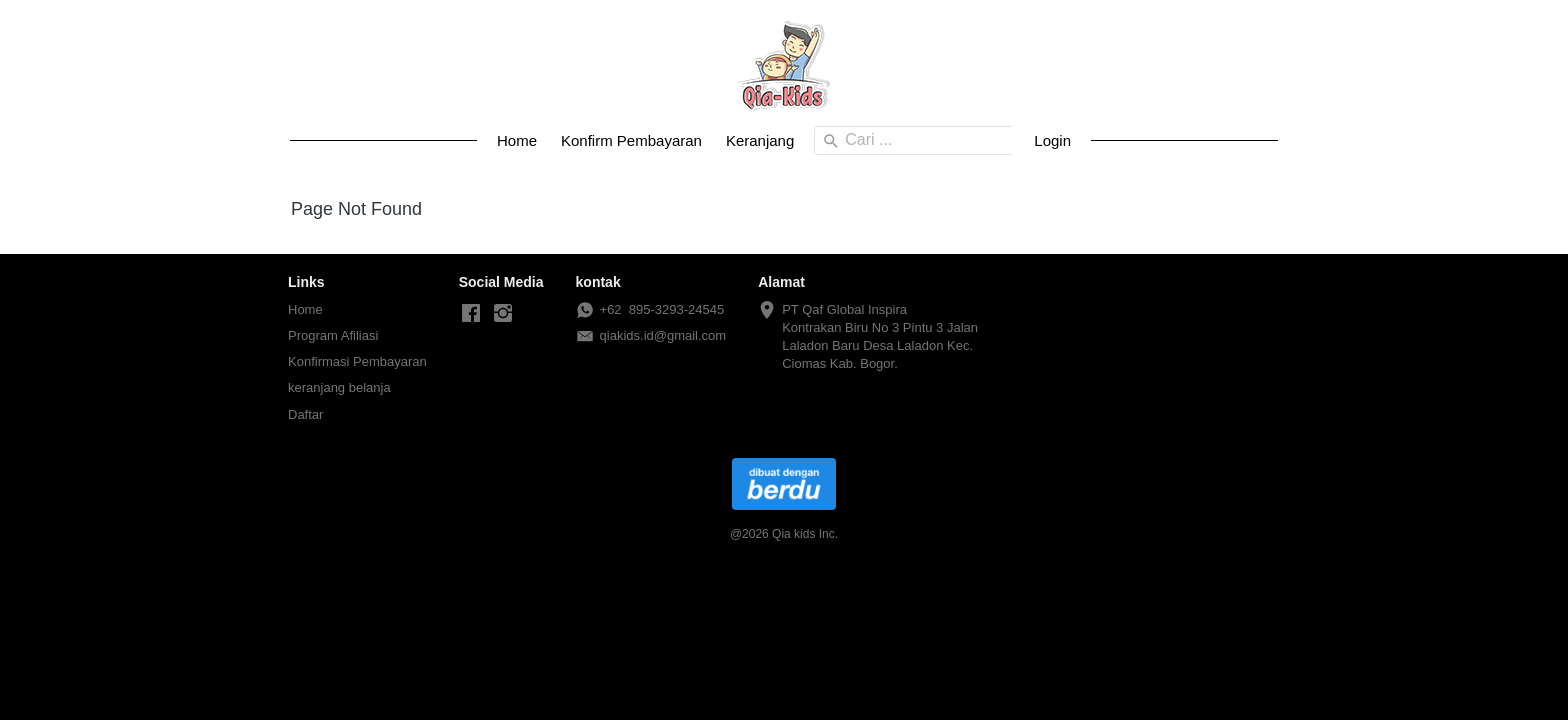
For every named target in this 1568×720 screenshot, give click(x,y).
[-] (471, 314)
